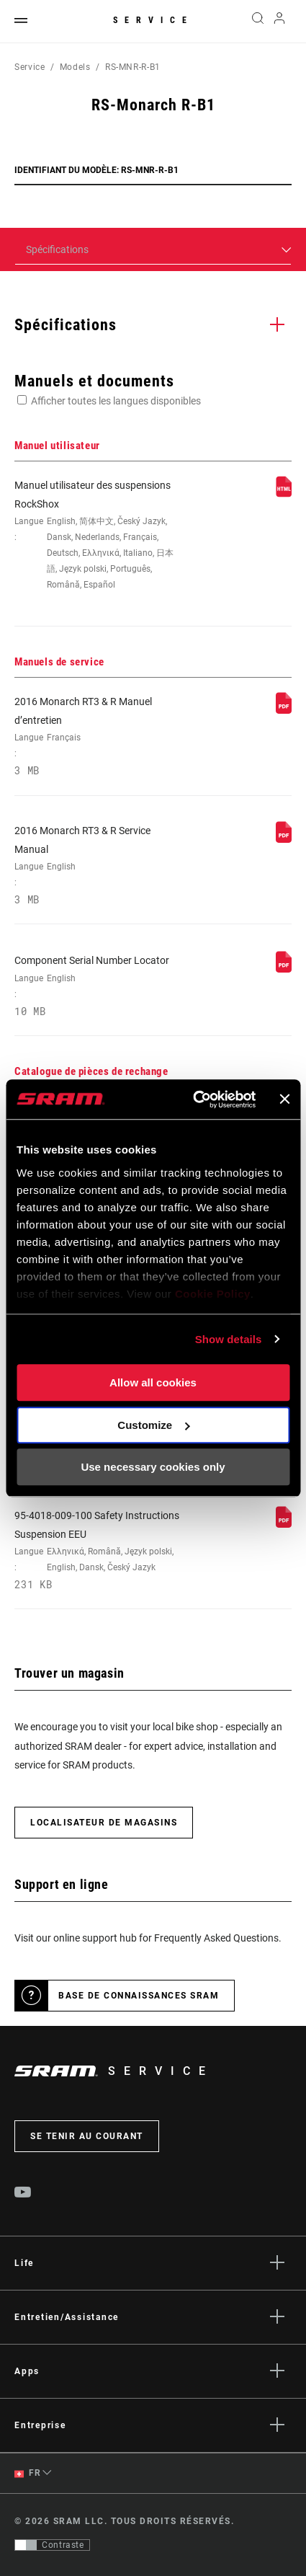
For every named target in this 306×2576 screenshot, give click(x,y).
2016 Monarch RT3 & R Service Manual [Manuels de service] (97, 865)
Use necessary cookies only (153, 1467)
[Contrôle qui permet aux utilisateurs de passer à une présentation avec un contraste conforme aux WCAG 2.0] (52, 2545)
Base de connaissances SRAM (138, 1996)
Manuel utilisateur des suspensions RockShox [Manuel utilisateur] (97, 536)
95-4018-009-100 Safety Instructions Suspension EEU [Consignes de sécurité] (97, 1550)
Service (153, 20)
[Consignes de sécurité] (284, 1524)
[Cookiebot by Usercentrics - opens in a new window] (194, 1099)
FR (27, 2473)
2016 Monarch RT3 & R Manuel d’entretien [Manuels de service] (97, 736)
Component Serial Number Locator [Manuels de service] (97, 986)
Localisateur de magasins (103, 1823)
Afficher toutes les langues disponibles (116, 401)
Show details (228, 1339)
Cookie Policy (213, 1294)
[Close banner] (284, 1099)
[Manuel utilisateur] (284, 494)
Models (75, 67)
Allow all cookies (153, 1382)
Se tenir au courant (86, 2136)
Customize (153, 1425)
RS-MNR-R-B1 (133, 67)
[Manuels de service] (284, 710)
